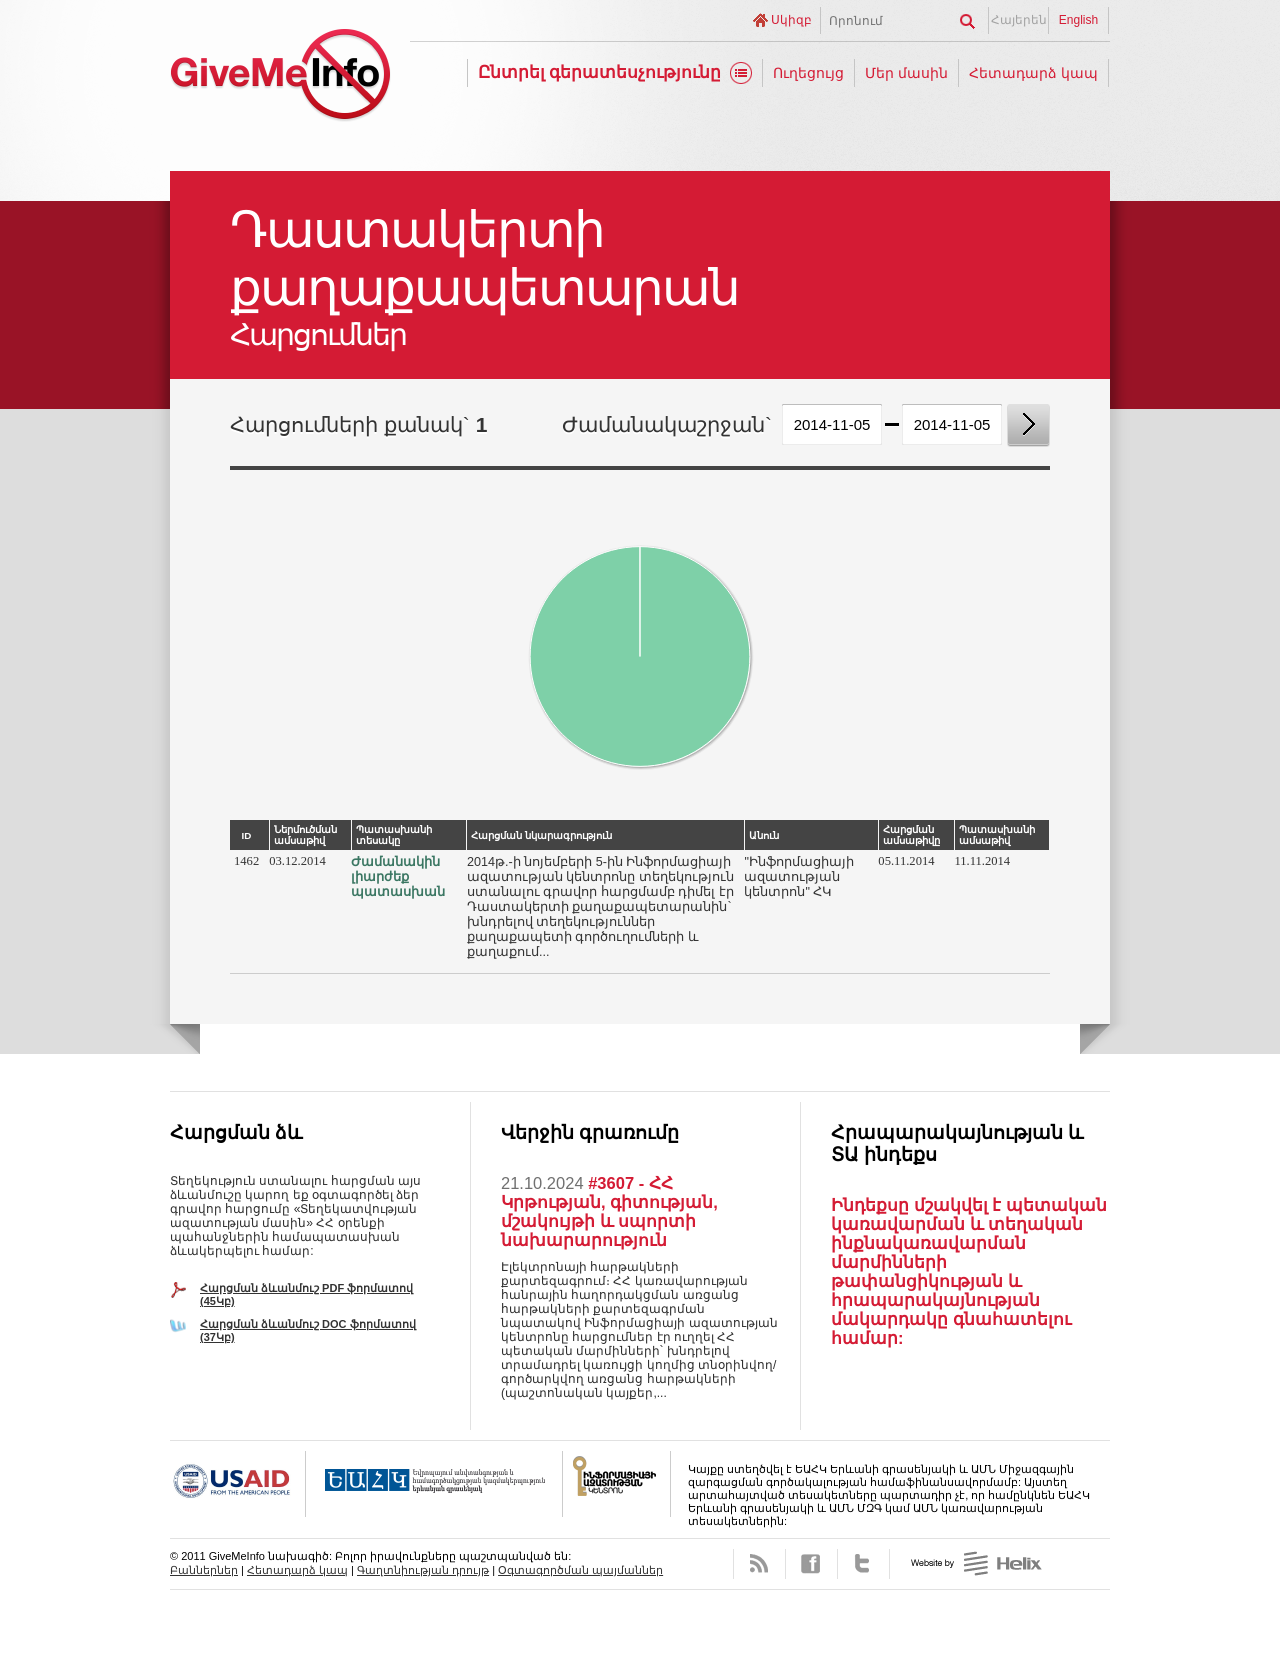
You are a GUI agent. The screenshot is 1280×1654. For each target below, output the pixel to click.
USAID (238, 1484)
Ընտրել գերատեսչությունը (600, 72)
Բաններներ (204, 1570)
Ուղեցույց (808, 73)
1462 (246, 861)
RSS (759, 1564)
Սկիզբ (791, 20)
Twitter (863, 1564)
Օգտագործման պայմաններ (580, 1570)
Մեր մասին (906, 73)
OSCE (434, 1484)
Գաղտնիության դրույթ (423, 1570)
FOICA (617, 1484)
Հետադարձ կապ (1033, 73)
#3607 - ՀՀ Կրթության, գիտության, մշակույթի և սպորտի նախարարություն (609, 1211)
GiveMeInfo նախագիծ (280, 77)
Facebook (811, 1564)
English (1078, 20)
